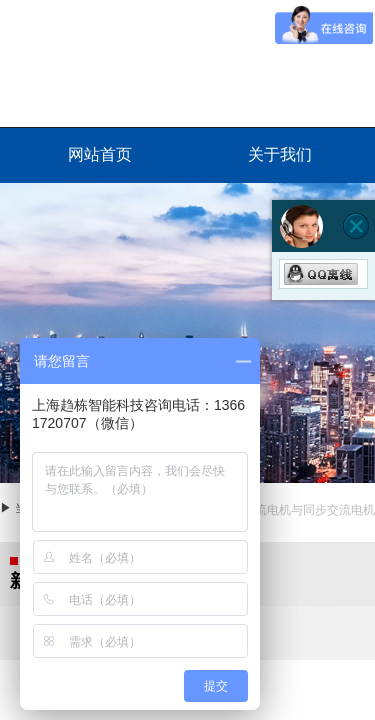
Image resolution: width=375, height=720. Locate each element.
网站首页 (100, 154)
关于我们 (280, 154)
